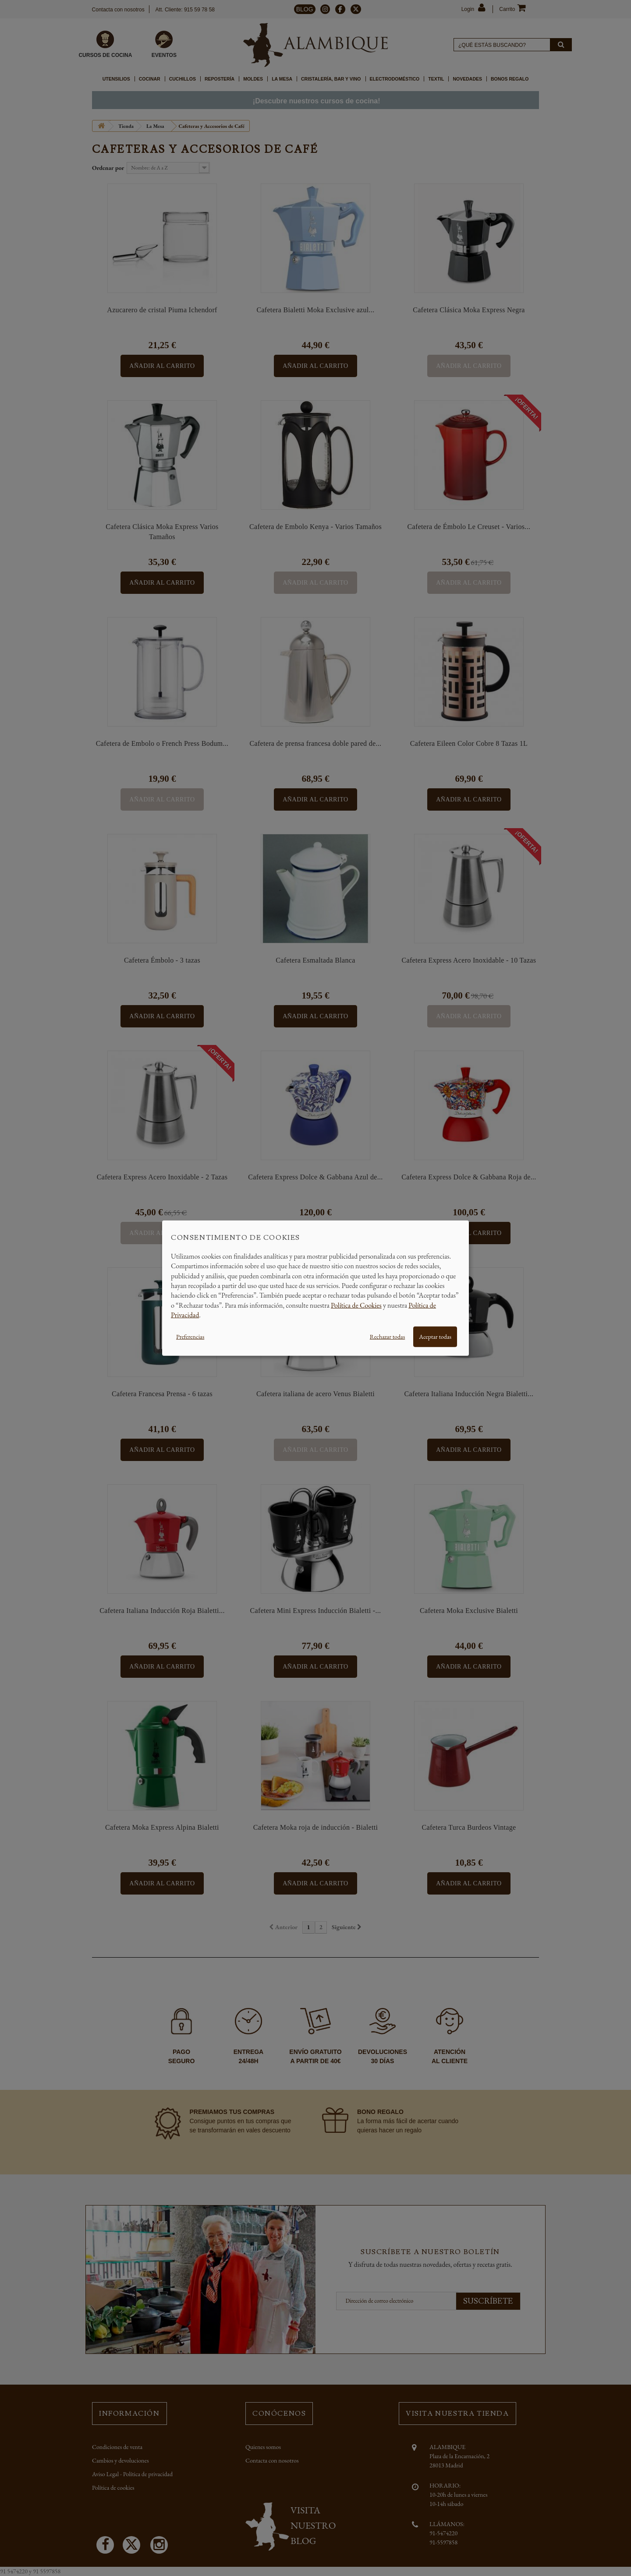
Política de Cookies (356, 1304)
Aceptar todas (435, 1336)
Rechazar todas (387, 1336)
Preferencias (190, 1336)
